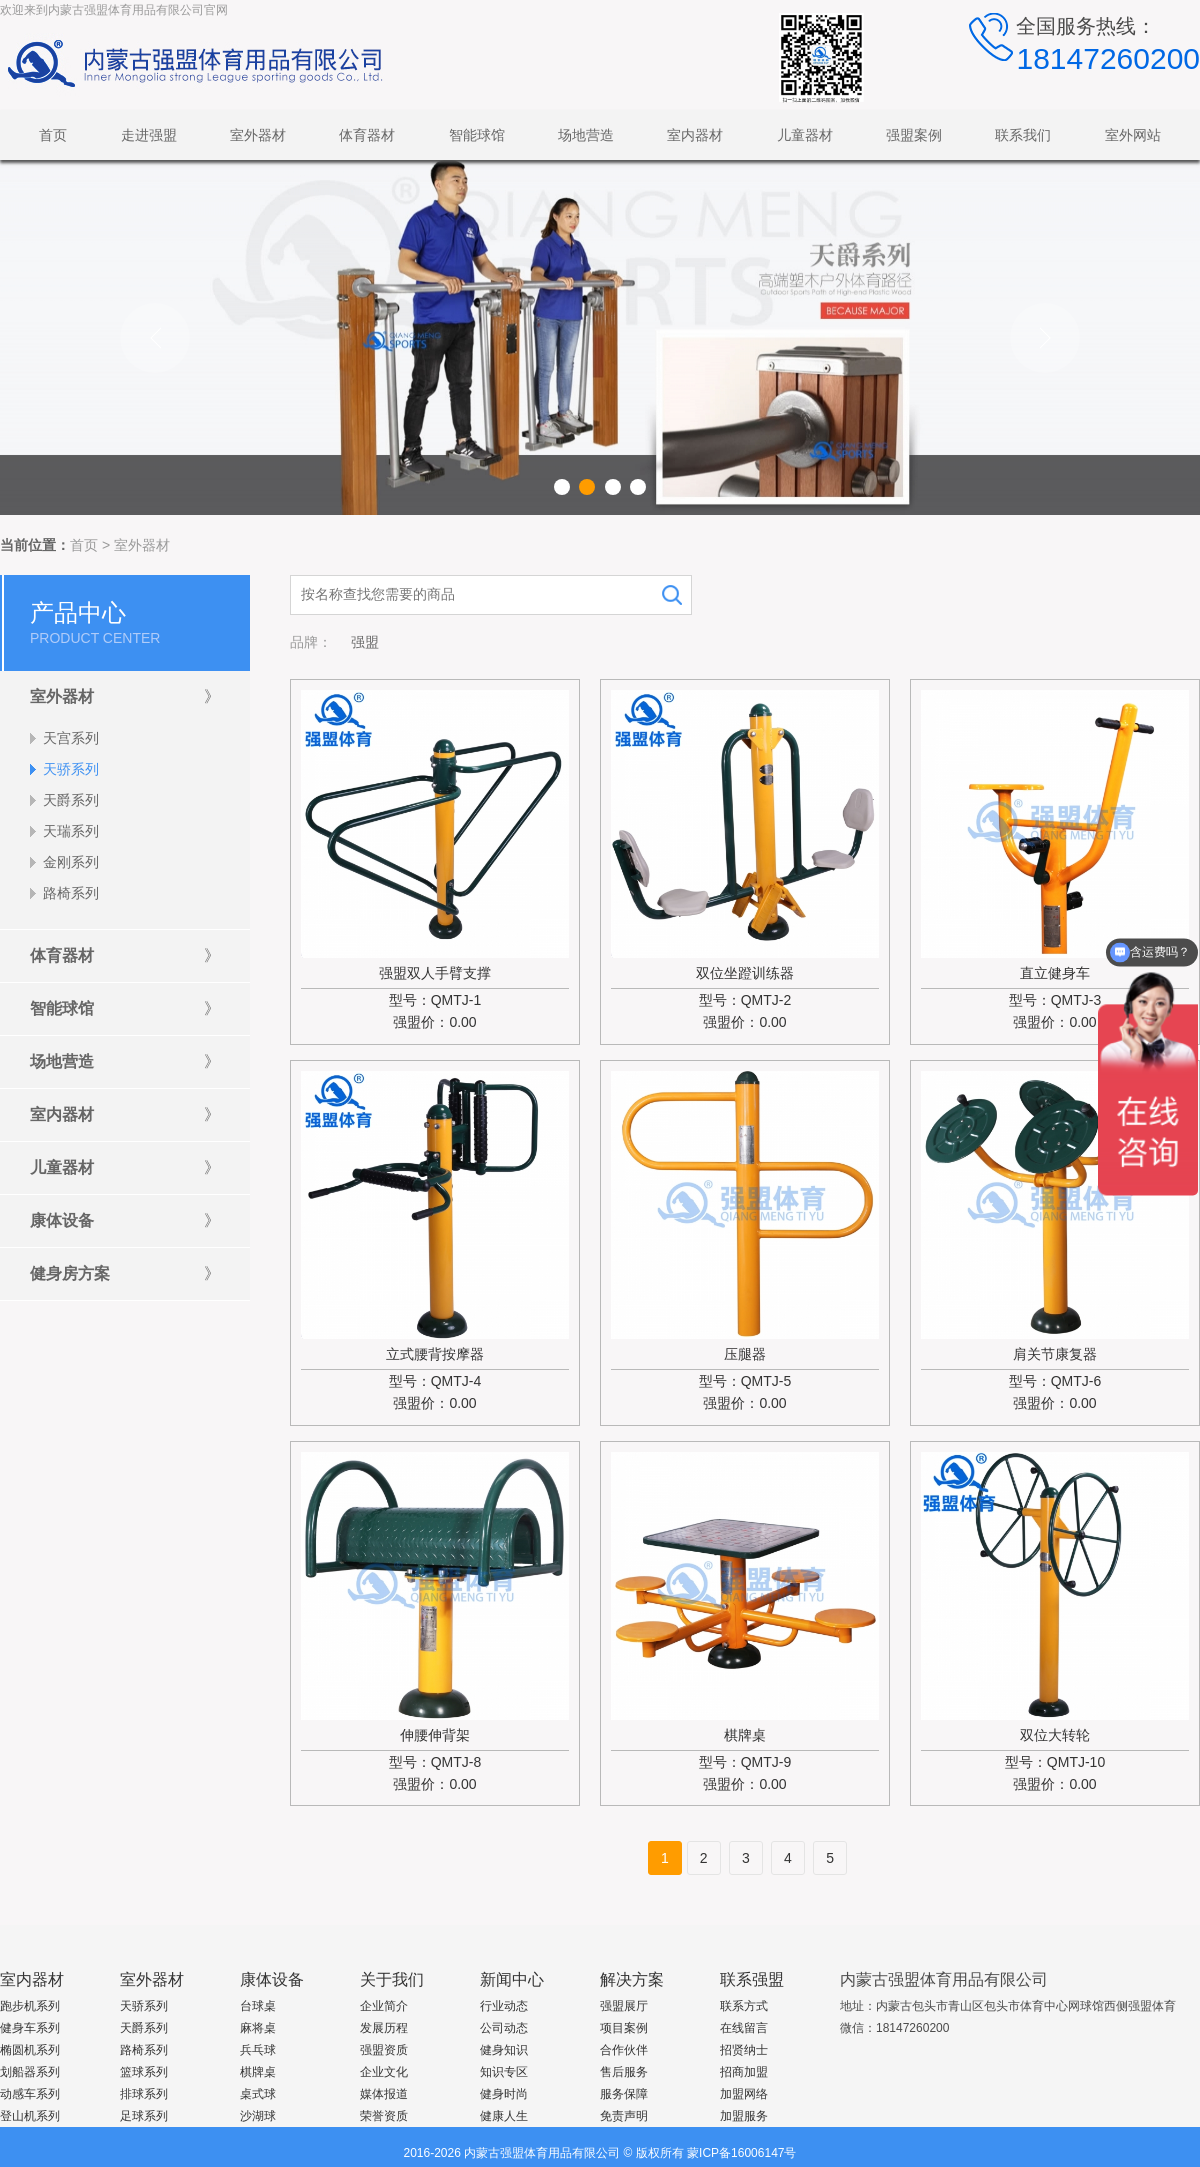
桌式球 (258, 2094)
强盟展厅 (624, 2006)
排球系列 (144, 2094)
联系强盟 (752, 1979)
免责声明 (624, 2116)
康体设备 (272, 1979)
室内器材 (32, 1979)
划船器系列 (30, 2072)
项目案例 (624, 2028)
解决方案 (632, 1979)
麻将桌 (258, 2028)
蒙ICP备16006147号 (741, 2153)
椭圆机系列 (30, 2050)
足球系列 (144, 2116)
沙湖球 (258, 2116)
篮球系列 (144, 2072)
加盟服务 (744, 2116)
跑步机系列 (30, 2006)
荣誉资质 (384, 2116)
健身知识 (504, 2050)
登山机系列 (30, 2116)
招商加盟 (744, 2072)
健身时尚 (504, 2094)
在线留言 (744, 2028)
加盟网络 (744, 2094)
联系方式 (744, 2006)
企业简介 (384, 2006)
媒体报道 (384, 2094)
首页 (84, 545)
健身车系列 (30, 2028)
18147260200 (1108, 58)
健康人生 (504, 2116)
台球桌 (258, 2006)
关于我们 (392, 1979)
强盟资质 (384, 2050)
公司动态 (504, 2028)
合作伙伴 (624, 2050)
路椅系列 (144, 2050)
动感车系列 (30, 2094)
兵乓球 (258, 2050)
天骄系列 (144, 2006)
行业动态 (504, 2006)
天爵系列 (144, 2028)
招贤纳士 (744, 2050)
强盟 (365, 642)
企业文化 (384, 2072)
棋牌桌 (258, 2072)
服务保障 (624, 2094)
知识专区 (504, 2072)
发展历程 (384, 2028)
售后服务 (624, 2072)
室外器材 (142, 545)
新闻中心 (512, 1979)
